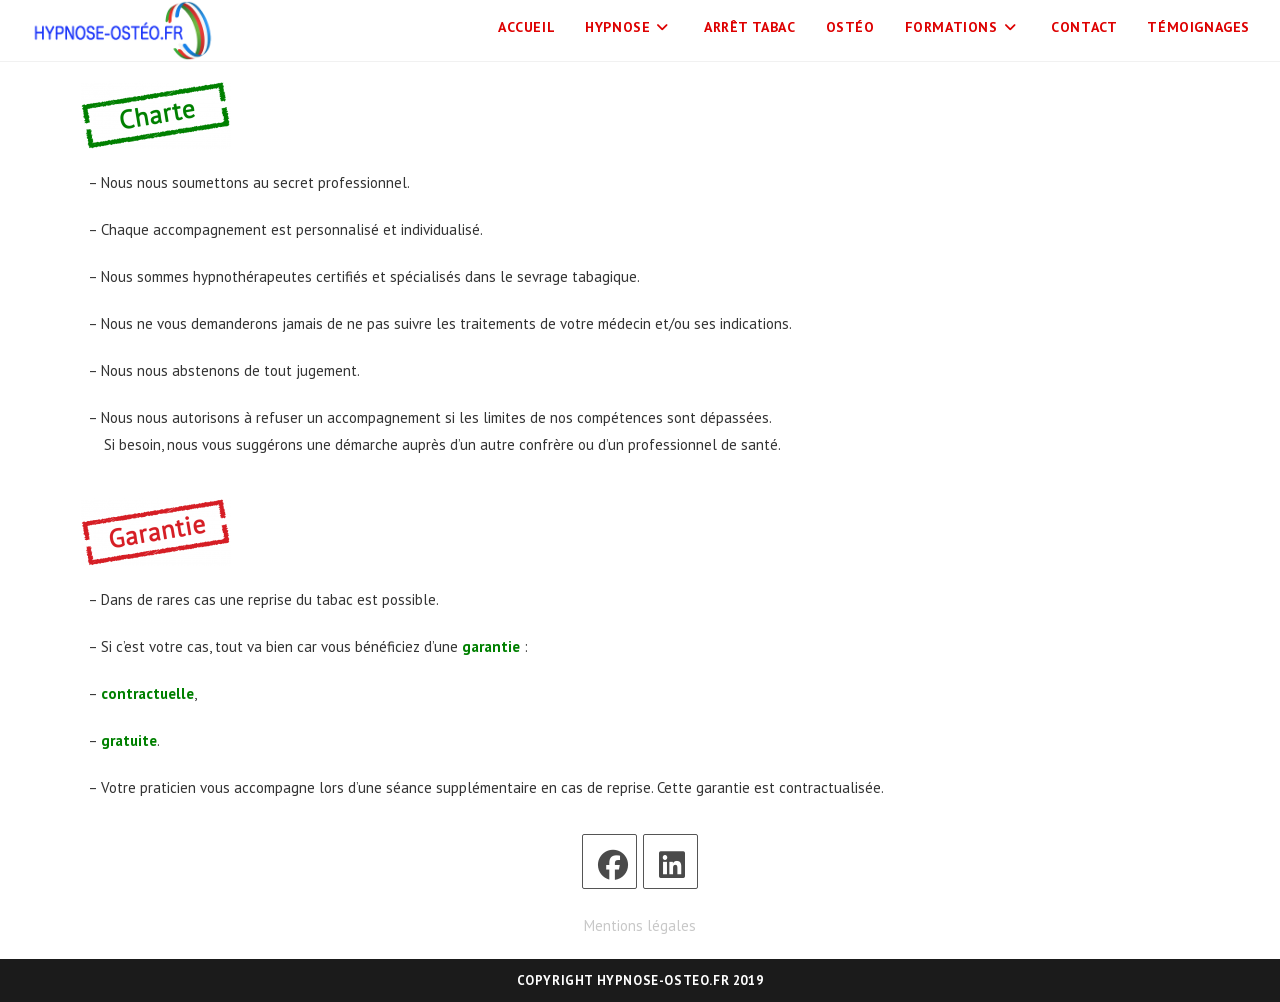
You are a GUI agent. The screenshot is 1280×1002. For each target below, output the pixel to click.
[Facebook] (609, 861)
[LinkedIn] (670, 861)
